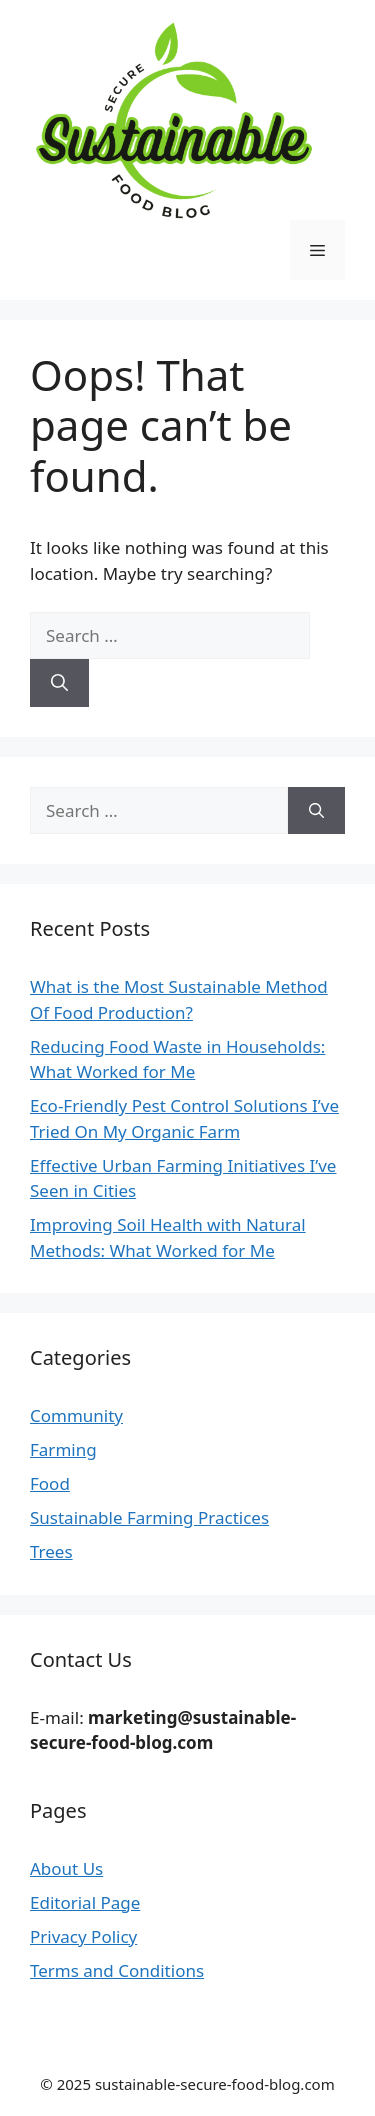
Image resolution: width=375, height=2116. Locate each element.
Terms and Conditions (117, 1970)
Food (50, 1483)
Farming (63, 1449)
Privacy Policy (83, 1936)
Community (76, 1415)
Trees (51, 1551)
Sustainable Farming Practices (149, 1517)
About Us (66, 1868)
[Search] (59, 683)
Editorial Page (85, 1902)
